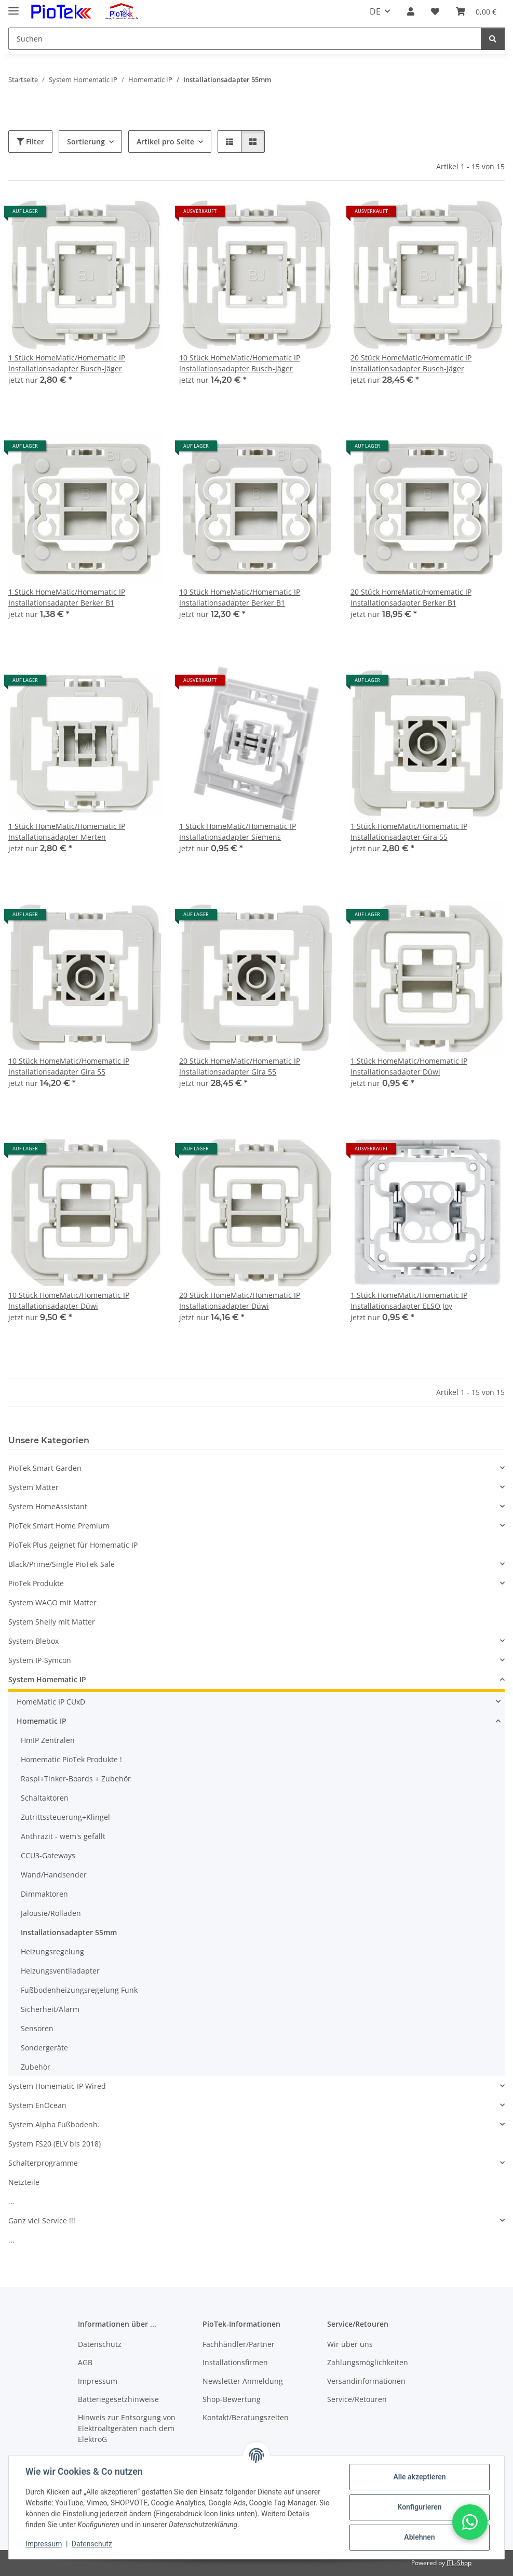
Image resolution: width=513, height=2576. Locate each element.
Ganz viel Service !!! (41, 2220)
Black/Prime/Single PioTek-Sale (61, 1564)
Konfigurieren (419, 2507)
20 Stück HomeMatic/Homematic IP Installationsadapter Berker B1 (410, 597)
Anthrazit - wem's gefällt (63, 1836)
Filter (30, 141)
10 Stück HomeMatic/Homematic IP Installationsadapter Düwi (68, 1300)
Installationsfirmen (235, 2362)
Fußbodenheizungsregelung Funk (79, 1990)
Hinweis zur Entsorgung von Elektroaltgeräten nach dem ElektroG (127, 2428)
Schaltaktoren (45, 1798)
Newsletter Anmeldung (243, 2381)
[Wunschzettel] (435, 11)
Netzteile (23, 2182)
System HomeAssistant (47, 1506)
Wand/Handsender (54, 1875)
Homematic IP (41, 1721)
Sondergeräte (44, 2047)
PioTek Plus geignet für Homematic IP (73, 1545)
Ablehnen (419, 2537)
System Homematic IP (47, 1679)
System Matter (33, 1487)
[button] (411, 11)
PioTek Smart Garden (45, 1468)
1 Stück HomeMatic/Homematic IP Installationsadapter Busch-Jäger (66, 363)
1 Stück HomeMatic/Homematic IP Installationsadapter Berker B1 (66, 597)
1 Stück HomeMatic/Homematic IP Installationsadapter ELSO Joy (408, 1300)
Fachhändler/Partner (239, 2344)
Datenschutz (92, 2544)
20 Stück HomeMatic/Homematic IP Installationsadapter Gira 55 (239, 1066)
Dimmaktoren (44, 1894)
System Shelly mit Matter (51, 1622)
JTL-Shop (459, 2562)
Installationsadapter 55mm (69, 1932)
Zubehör (35, 2067)
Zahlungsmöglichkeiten (367, 2362)
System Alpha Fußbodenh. (54, 2124)
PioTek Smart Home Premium (59, 1526)
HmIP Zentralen (48, 1740)
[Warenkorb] (476, 11)
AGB (85, 2362)
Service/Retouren (357, 2399)
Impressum (43, 2544)
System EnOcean (37, 2105)
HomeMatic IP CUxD (51, 1702)
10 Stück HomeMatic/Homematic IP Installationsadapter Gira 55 (68, 1066)
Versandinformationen (366, 2381)
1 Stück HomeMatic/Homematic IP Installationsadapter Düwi (408, 1066)
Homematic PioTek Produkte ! (71, 1759)
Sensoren (37, 2028)
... (11, 2201)
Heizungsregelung (52, 1951)
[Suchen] (244, 39)
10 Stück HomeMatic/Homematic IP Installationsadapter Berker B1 (239, 597)
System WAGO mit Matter (52, 1602)
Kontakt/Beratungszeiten (246, 2417)
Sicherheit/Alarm (50, 2009)
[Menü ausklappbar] (13, 6)
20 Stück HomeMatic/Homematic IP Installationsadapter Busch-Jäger (410, 363)
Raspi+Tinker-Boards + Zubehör (76, 1778)
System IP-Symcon (39, 1660)
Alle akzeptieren (419, 2477)
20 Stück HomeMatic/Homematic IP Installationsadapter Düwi (239, 1300)
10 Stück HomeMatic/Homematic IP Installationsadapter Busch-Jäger (239, 363)
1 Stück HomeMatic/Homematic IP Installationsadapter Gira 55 (408, 831)
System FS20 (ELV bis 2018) (54, 2144)
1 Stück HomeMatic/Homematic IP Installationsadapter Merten (66, 831)
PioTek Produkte (36, 1583)
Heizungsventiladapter (60, 1971)
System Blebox (33, 1641)
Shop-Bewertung (232, 2399)
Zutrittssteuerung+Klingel (65, 1817)
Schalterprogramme (43, 2163)
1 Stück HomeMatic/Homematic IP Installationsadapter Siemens (237, 831)
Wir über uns (350, 2344)
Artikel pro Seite (165, 141)
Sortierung (86, 141)
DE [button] (375, 11)
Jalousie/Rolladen (51, 1913)
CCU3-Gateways (48, 1855)
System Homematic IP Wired (57, 2086)
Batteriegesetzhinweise (118, 2399)
